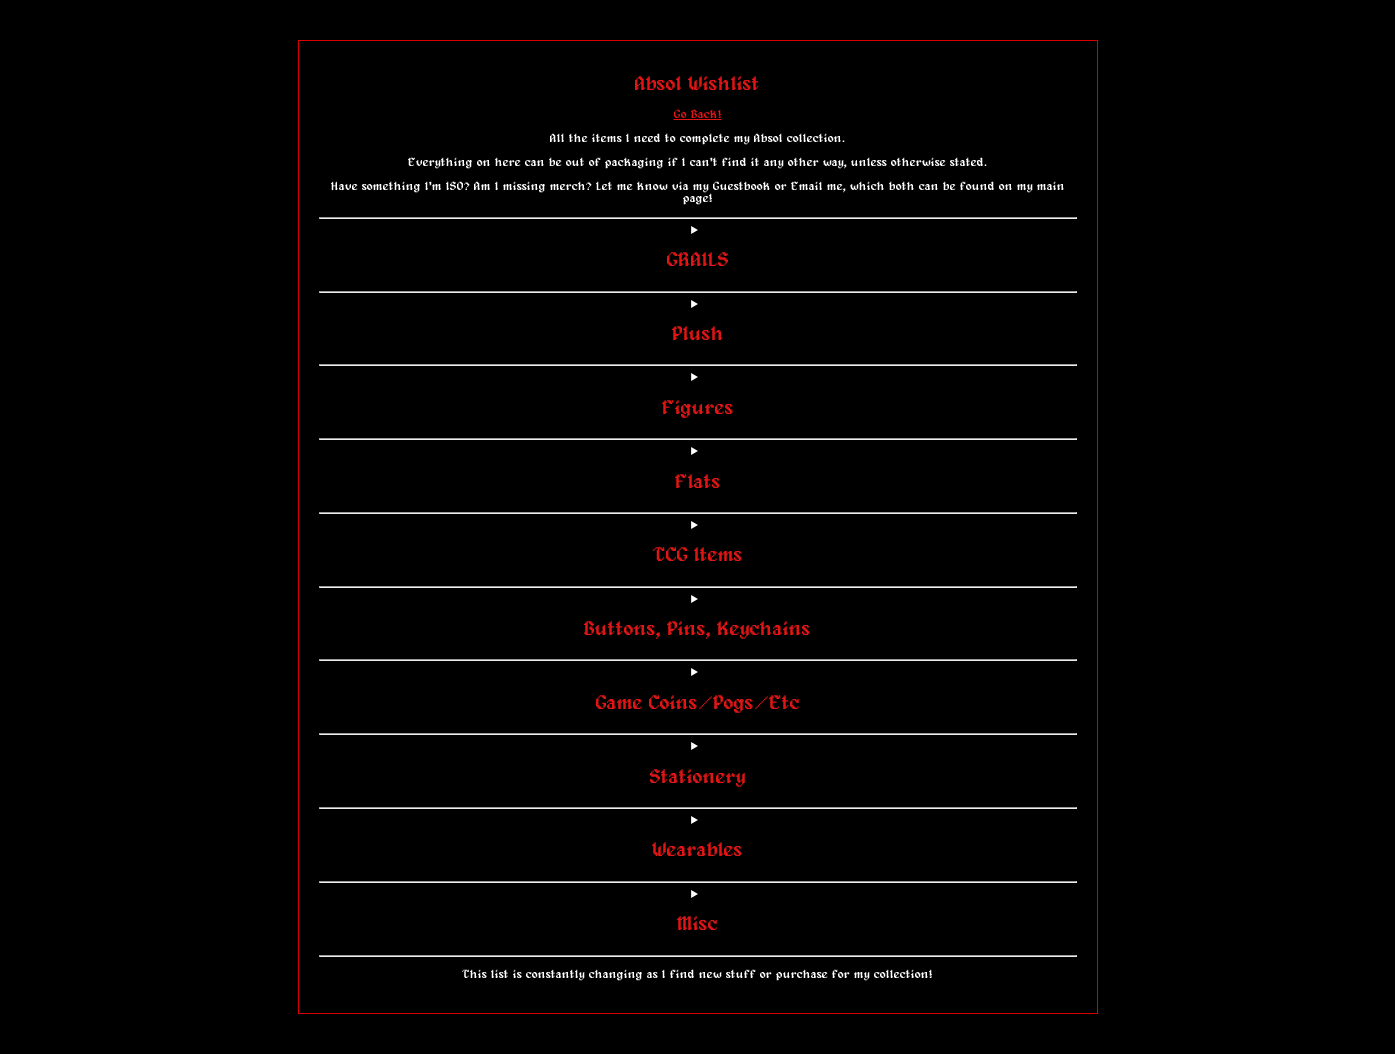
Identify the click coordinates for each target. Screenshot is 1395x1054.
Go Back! (698, 114)
